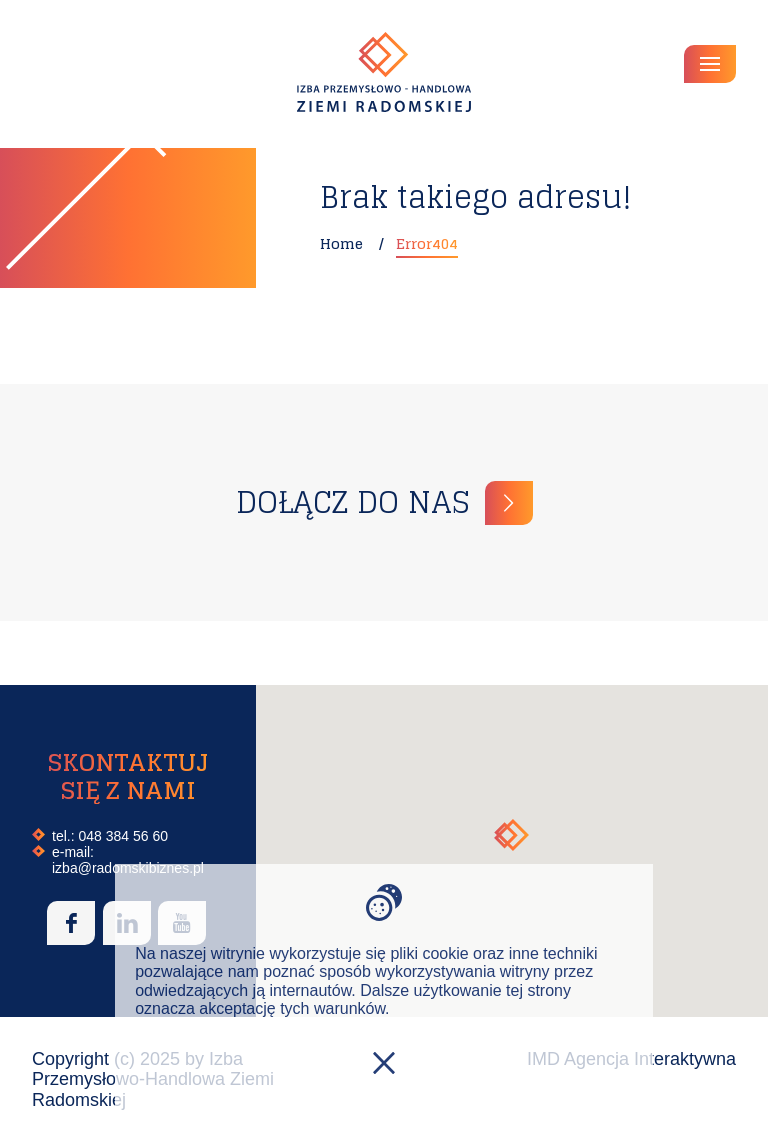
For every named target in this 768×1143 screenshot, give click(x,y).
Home (341, 243)
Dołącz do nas (352, 502)
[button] (511, 835)
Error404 (427, 243)
